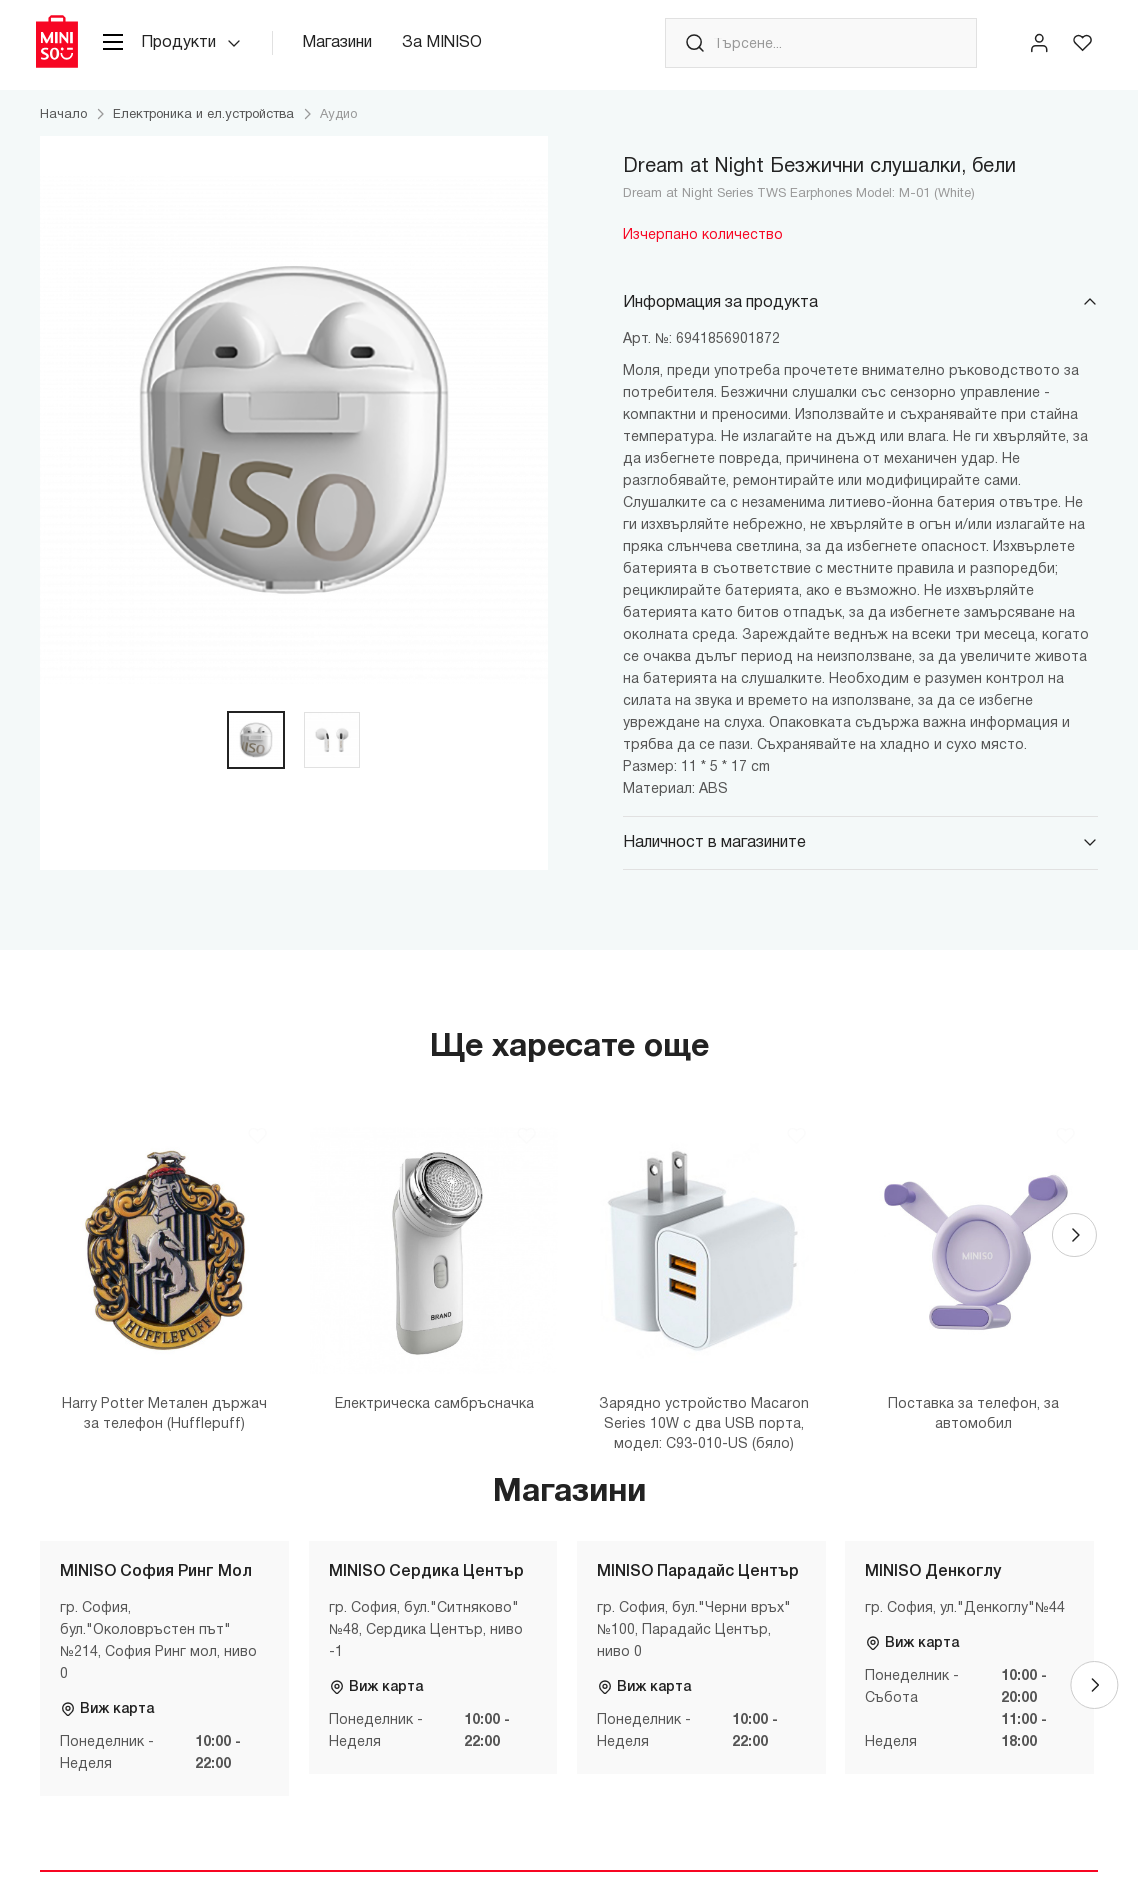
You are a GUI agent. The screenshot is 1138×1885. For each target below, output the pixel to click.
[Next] (1074, 1250)
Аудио (338, 125)
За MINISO (459, 49)
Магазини (354, 49)
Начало (63, 125)
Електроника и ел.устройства (203, 125)
